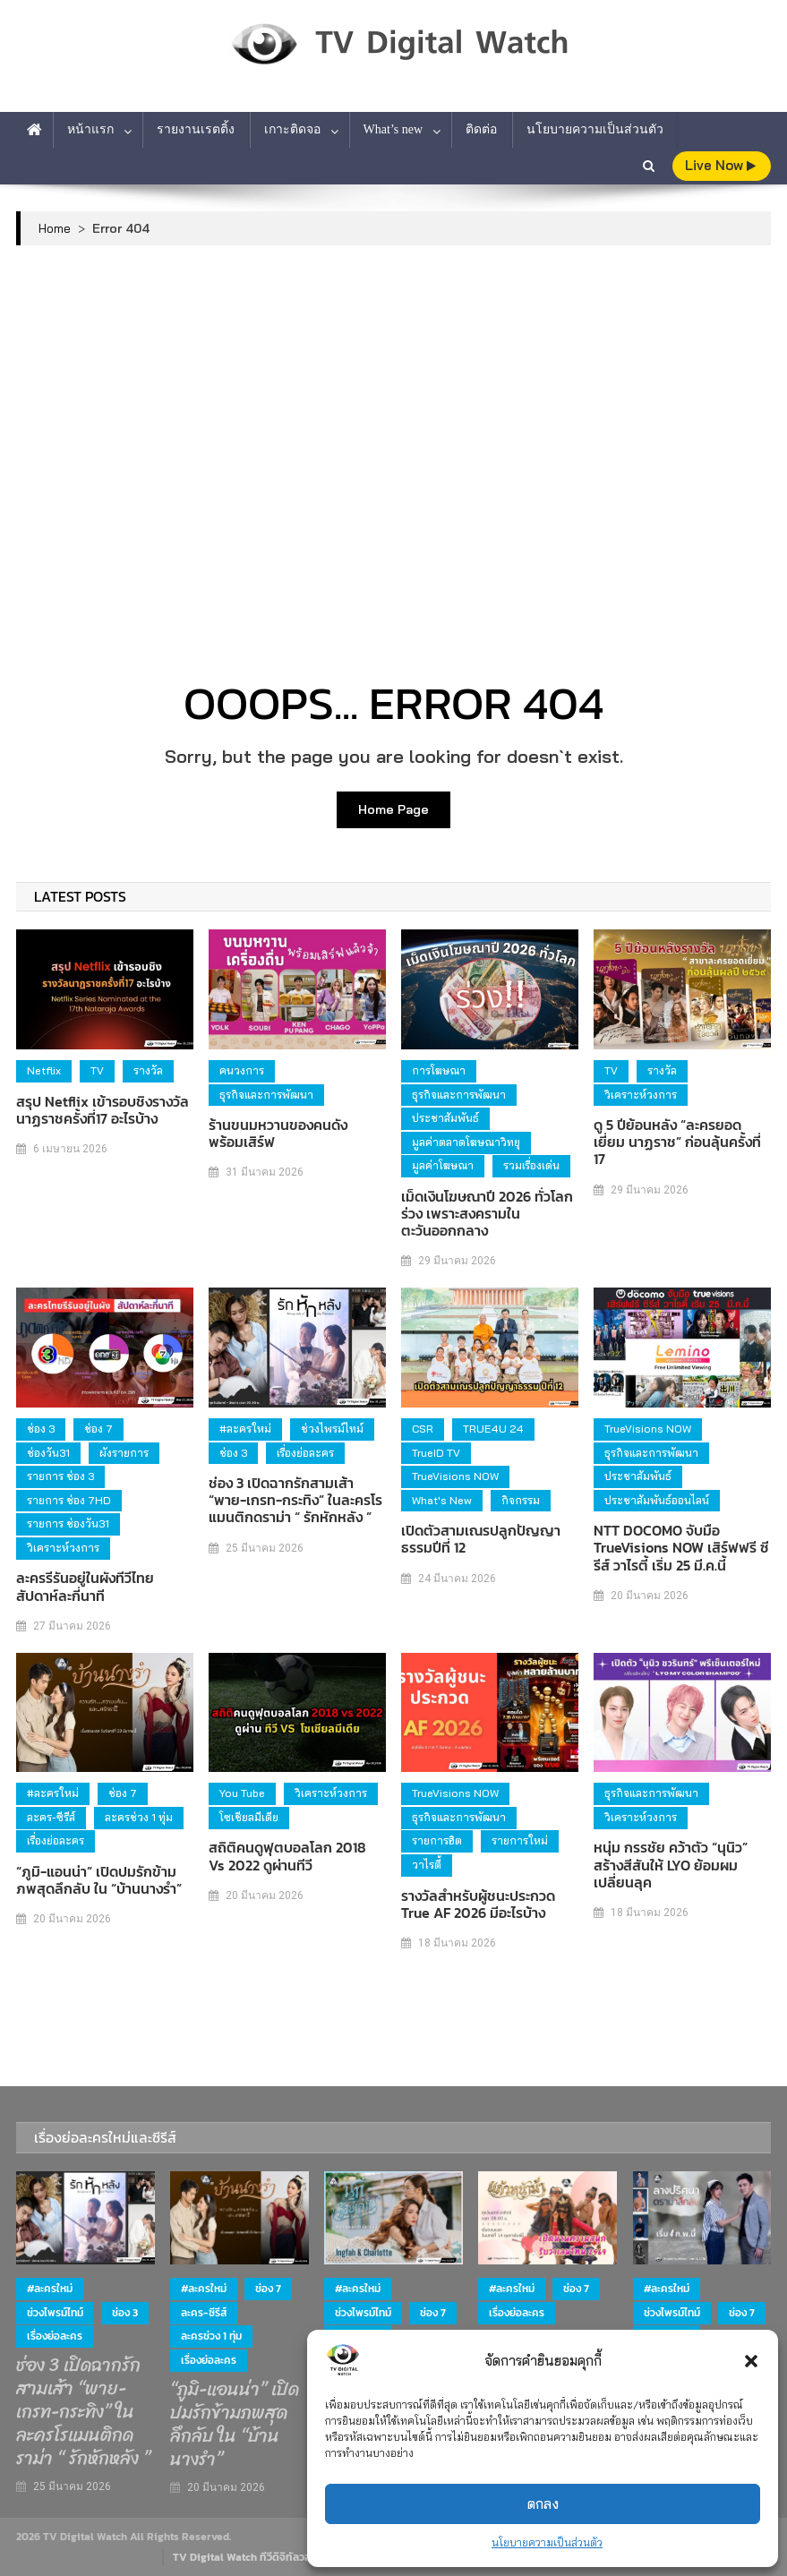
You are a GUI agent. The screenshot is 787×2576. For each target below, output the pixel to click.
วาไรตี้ (426, 1864)
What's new (442, 1500)
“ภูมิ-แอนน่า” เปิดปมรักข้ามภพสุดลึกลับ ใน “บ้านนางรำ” (99, 1880)
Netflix (44, 1070)
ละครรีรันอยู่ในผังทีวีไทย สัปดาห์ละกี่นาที (85, 1587)
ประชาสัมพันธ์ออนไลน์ (656, 1500)
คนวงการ (241, 1070)
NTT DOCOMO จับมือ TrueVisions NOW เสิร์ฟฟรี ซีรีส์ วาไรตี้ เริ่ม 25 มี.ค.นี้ (681, 1548)
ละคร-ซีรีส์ (51, 1817)
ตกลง (543, 2503)
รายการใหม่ (520, 1840)
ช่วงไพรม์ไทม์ (332, 1428)
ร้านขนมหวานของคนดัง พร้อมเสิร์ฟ (278, 1134)
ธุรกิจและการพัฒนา (266, 1094)
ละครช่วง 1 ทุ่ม (139, 1817)
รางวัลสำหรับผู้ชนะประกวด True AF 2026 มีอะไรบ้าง (478, 1904)
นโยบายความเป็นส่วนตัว (547, 2542)
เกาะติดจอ (292, 129)
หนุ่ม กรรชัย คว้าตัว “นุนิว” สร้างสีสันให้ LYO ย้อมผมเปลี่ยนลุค (671, 1865)
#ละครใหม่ (245, 1428)
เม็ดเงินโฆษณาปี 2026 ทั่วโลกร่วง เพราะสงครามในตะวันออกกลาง (487, 1214)
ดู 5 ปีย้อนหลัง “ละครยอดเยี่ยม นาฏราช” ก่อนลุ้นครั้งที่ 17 (677, 1142)
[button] (751, 2361)
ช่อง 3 (41, 1428)
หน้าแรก (90, 129)
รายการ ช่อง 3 (60, 1476)
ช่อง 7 (98, 1428)
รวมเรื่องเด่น (531, 1165)
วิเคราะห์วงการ (640, 1094)
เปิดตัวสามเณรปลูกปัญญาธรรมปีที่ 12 (480, 1539)
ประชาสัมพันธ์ (445, 1118)
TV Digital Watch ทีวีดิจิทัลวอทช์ (248, 2557)
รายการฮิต (437, 1840)
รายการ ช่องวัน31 (68, 1523)
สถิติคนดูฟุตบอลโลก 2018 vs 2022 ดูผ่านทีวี (287, 1856)
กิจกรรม (520, 1500)
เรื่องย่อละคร (305, 1452)
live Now (720, 165)
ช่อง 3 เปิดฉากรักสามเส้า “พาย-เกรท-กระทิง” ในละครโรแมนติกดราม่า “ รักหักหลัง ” (295, 1501)
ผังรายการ (124, 1452)
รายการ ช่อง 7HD (69, 1500)
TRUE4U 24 (493, 1428)
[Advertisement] (394, 397)
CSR (422, 1428)
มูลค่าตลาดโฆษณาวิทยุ (466, 1142)
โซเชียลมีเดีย (248, 1817)
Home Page (393, 809)
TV (97, 1070)
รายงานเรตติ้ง (196, 129)
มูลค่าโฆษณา (443, 1165)
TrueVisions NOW (455, 1476)
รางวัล (148, 1070)
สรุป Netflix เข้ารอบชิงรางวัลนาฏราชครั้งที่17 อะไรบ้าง (102, 1110)
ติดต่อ (481, 129)
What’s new (393, 129)
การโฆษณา (439, 1070)
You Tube (242, 1793)
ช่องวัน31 (48, 1452)
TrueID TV (436, 1452)
